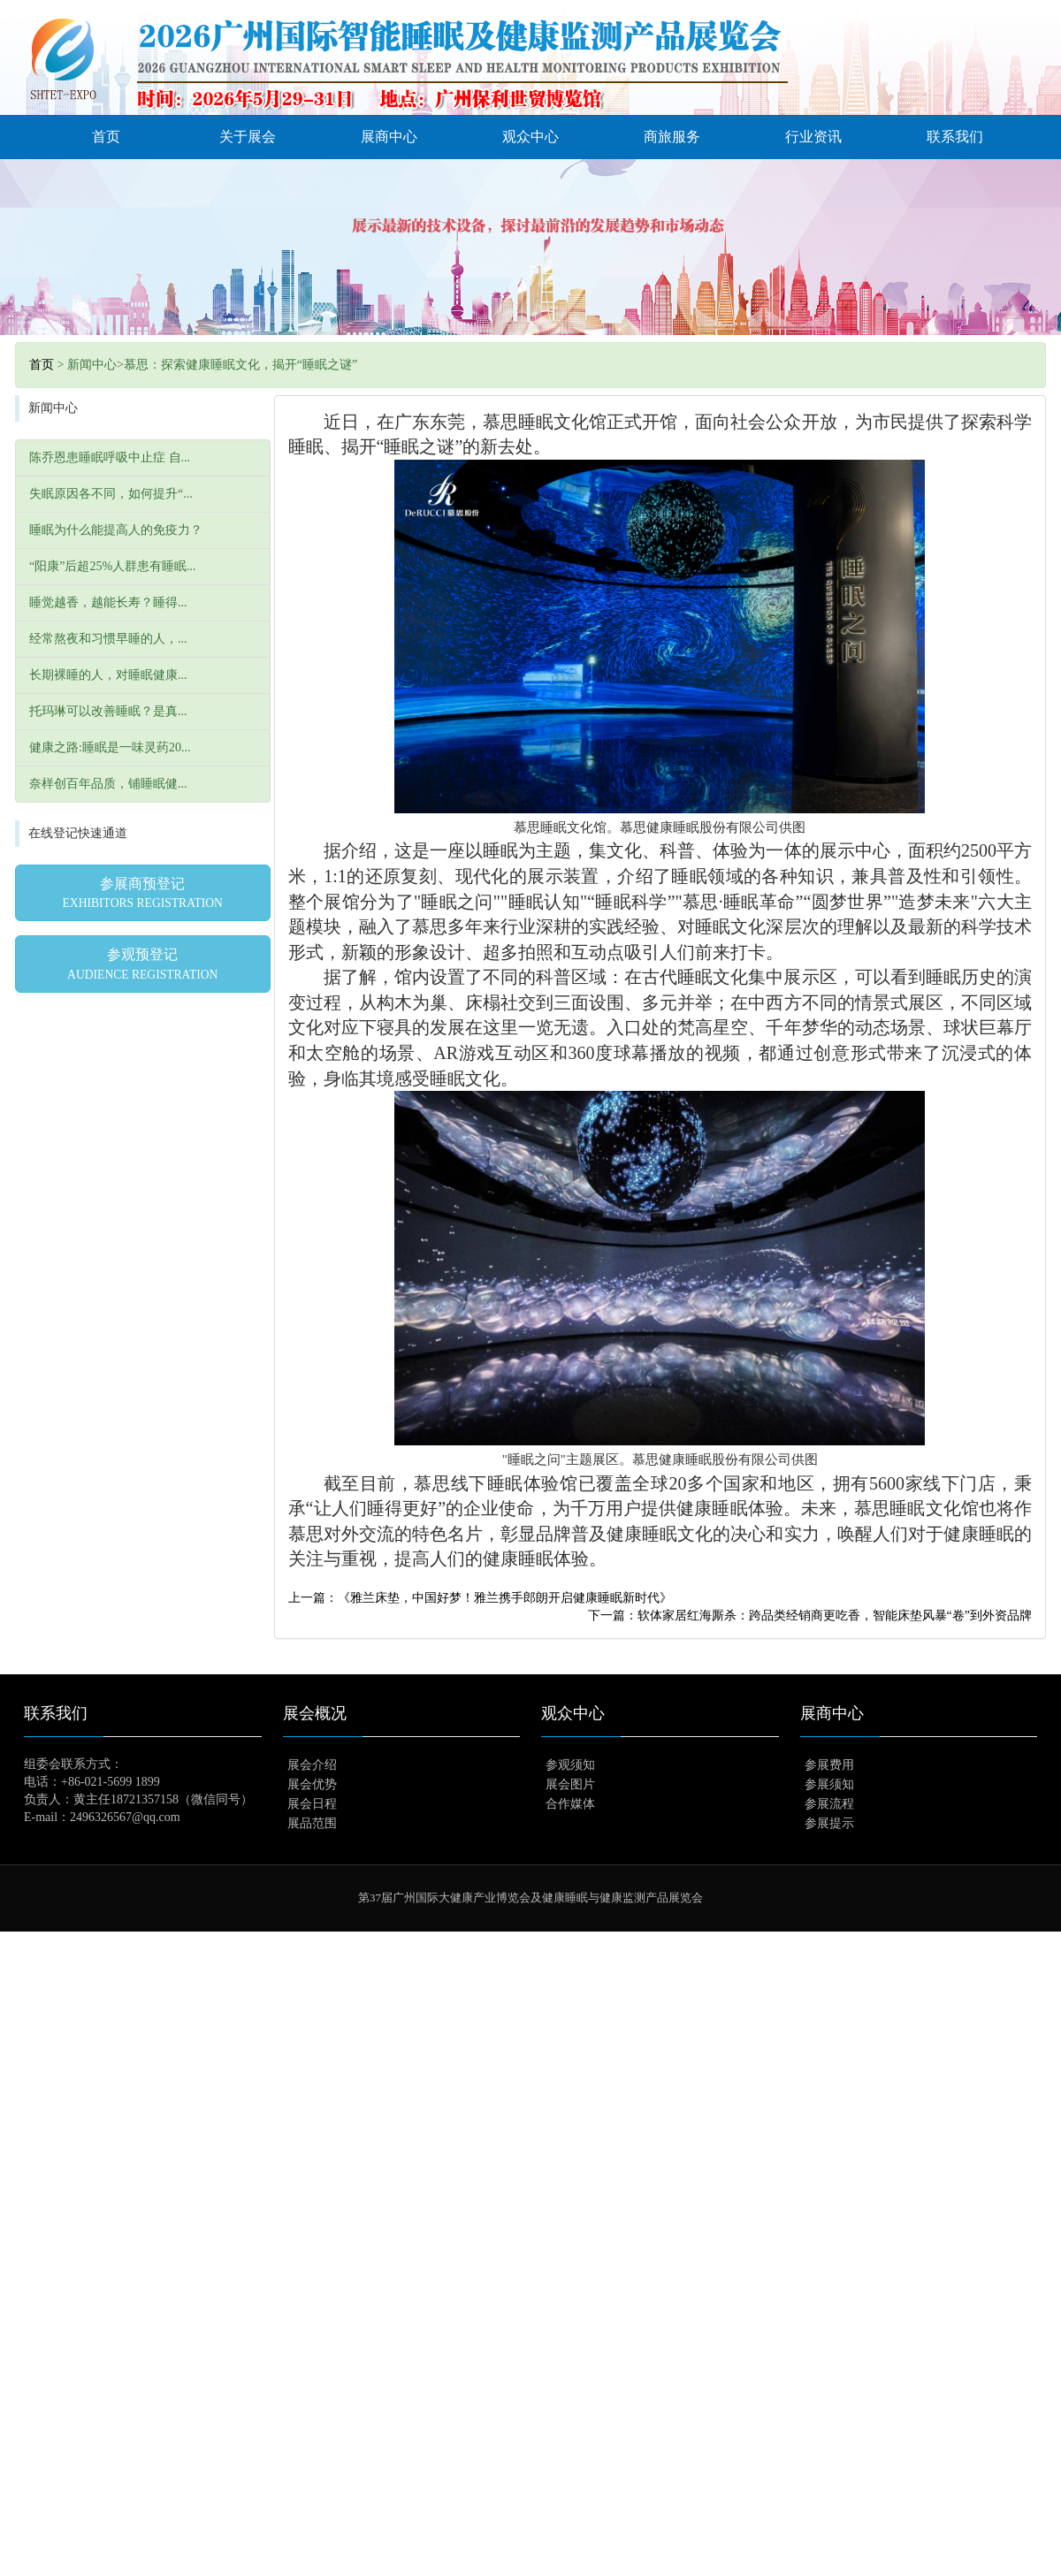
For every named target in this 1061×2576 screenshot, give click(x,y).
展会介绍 (312, 1765)
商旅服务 (672, 136)
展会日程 (312, 1803)
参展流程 (829, 1803)
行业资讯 (813, 136)
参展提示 (829, 1823)
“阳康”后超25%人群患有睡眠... (112, 566)
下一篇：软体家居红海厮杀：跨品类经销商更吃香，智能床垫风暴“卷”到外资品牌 (810, 1615)
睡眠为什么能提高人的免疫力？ (115, 530)
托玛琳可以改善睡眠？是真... (108, 711)
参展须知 (829, 1784)
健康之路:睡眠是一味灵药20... (109, 747)
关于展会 (247, 136)
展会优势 (312, 1784)
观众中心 (530, 136)
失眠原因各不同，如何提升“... (111, 493)
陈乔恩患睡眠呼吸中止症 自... (109, 457)
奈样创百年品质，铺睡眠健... (108, 783)
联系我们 (955, 136)
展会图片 (570, 1784)
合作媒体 (570, 1803)
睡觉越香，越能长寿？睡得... (108, 602)
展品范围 (312, 1823)
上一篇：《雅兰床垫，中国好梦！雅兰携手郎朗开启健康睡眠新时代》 (480, 1597)
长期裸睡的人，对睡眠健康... (108, 675)
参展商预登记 (143, 893)
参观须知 (570, 1765)
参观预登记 (142, 963)
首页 (106, 136)
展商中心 (389, 136)
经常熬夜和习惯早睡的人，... (108, 638)
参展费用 (829, 1765)
